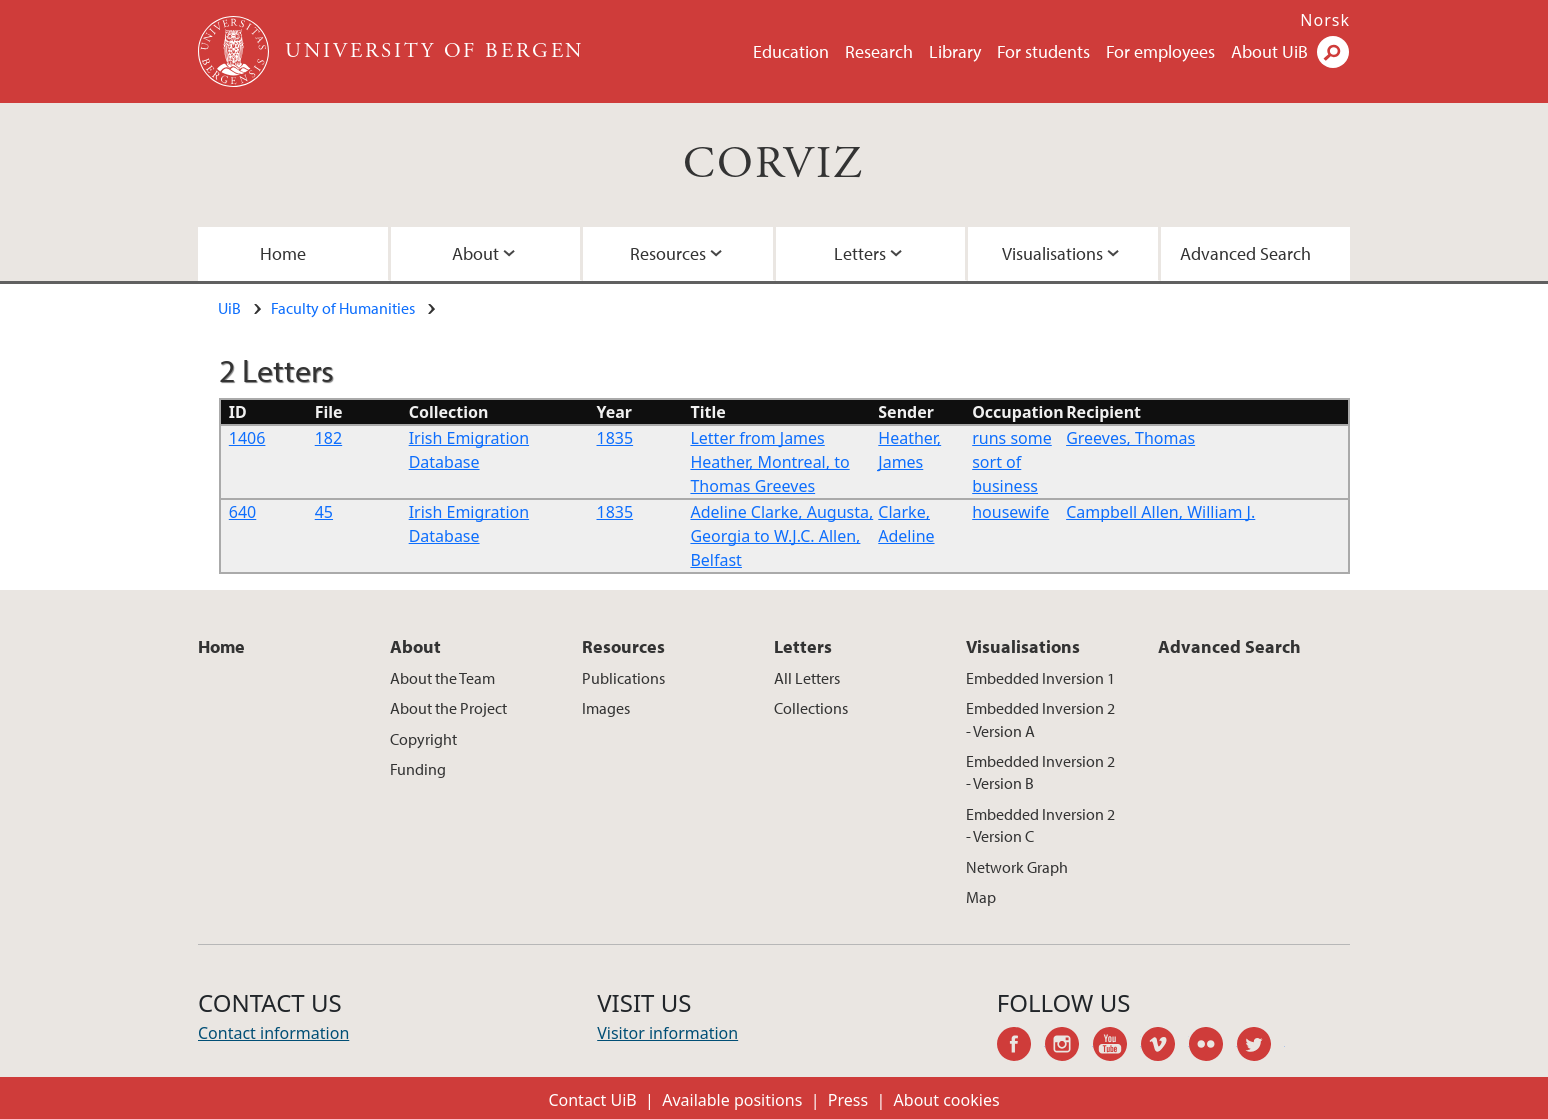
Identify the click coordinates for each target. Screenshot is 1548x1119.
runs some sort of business (1012, 462)
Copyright (423, 739)
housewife (1010, 512)
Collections (811, 708)
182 (328, 438)
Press (848, 1100)
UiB (229, 308)
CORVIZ (773, 164)
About (475, 253)
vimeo (1165, 1047)
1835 (615, 438)
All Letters (807, 678)
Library (955, 51)
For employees (1160, 51)
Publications (623, 678)
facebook (1021, 1047)
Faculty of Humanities (343, 308)
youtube (1117, 1047)
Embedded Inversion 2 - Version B (1040, 772)
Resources (668, 253)
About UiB (1269, 51)
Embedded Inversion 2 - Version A (1040, 719)
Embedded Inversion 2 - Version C (1040, 825)
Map (981, 897)
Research (879, 51)
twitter (1261, 1047)
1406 (247, 438)
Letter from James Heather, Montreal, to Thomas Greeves (769, 462)
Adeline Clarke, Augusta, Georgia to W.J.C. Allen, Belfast (781, 536)
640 (242, 512)
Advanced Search (1245, 253)
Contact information (273, 1033)
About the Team (442, 678)
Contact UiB (592, 1100)
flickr (1213, 1047)
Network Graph (1017, 867)
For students (1043, 51)
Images (606, 708)
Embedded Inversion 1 (1040, 678)
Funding (418, 769)
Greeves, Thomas (1130, 438)
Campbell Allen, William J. (1160, 512)
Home (283, 253)
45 (324, 512)
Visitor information (667, 1033)
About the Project (448, 708)
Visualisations (1052, 253)
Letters (860, 253)
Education (791, 51)
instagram (1069, 1047)
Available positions (732, 1100)
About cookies (947, 1100)
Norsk (1325, 20)
